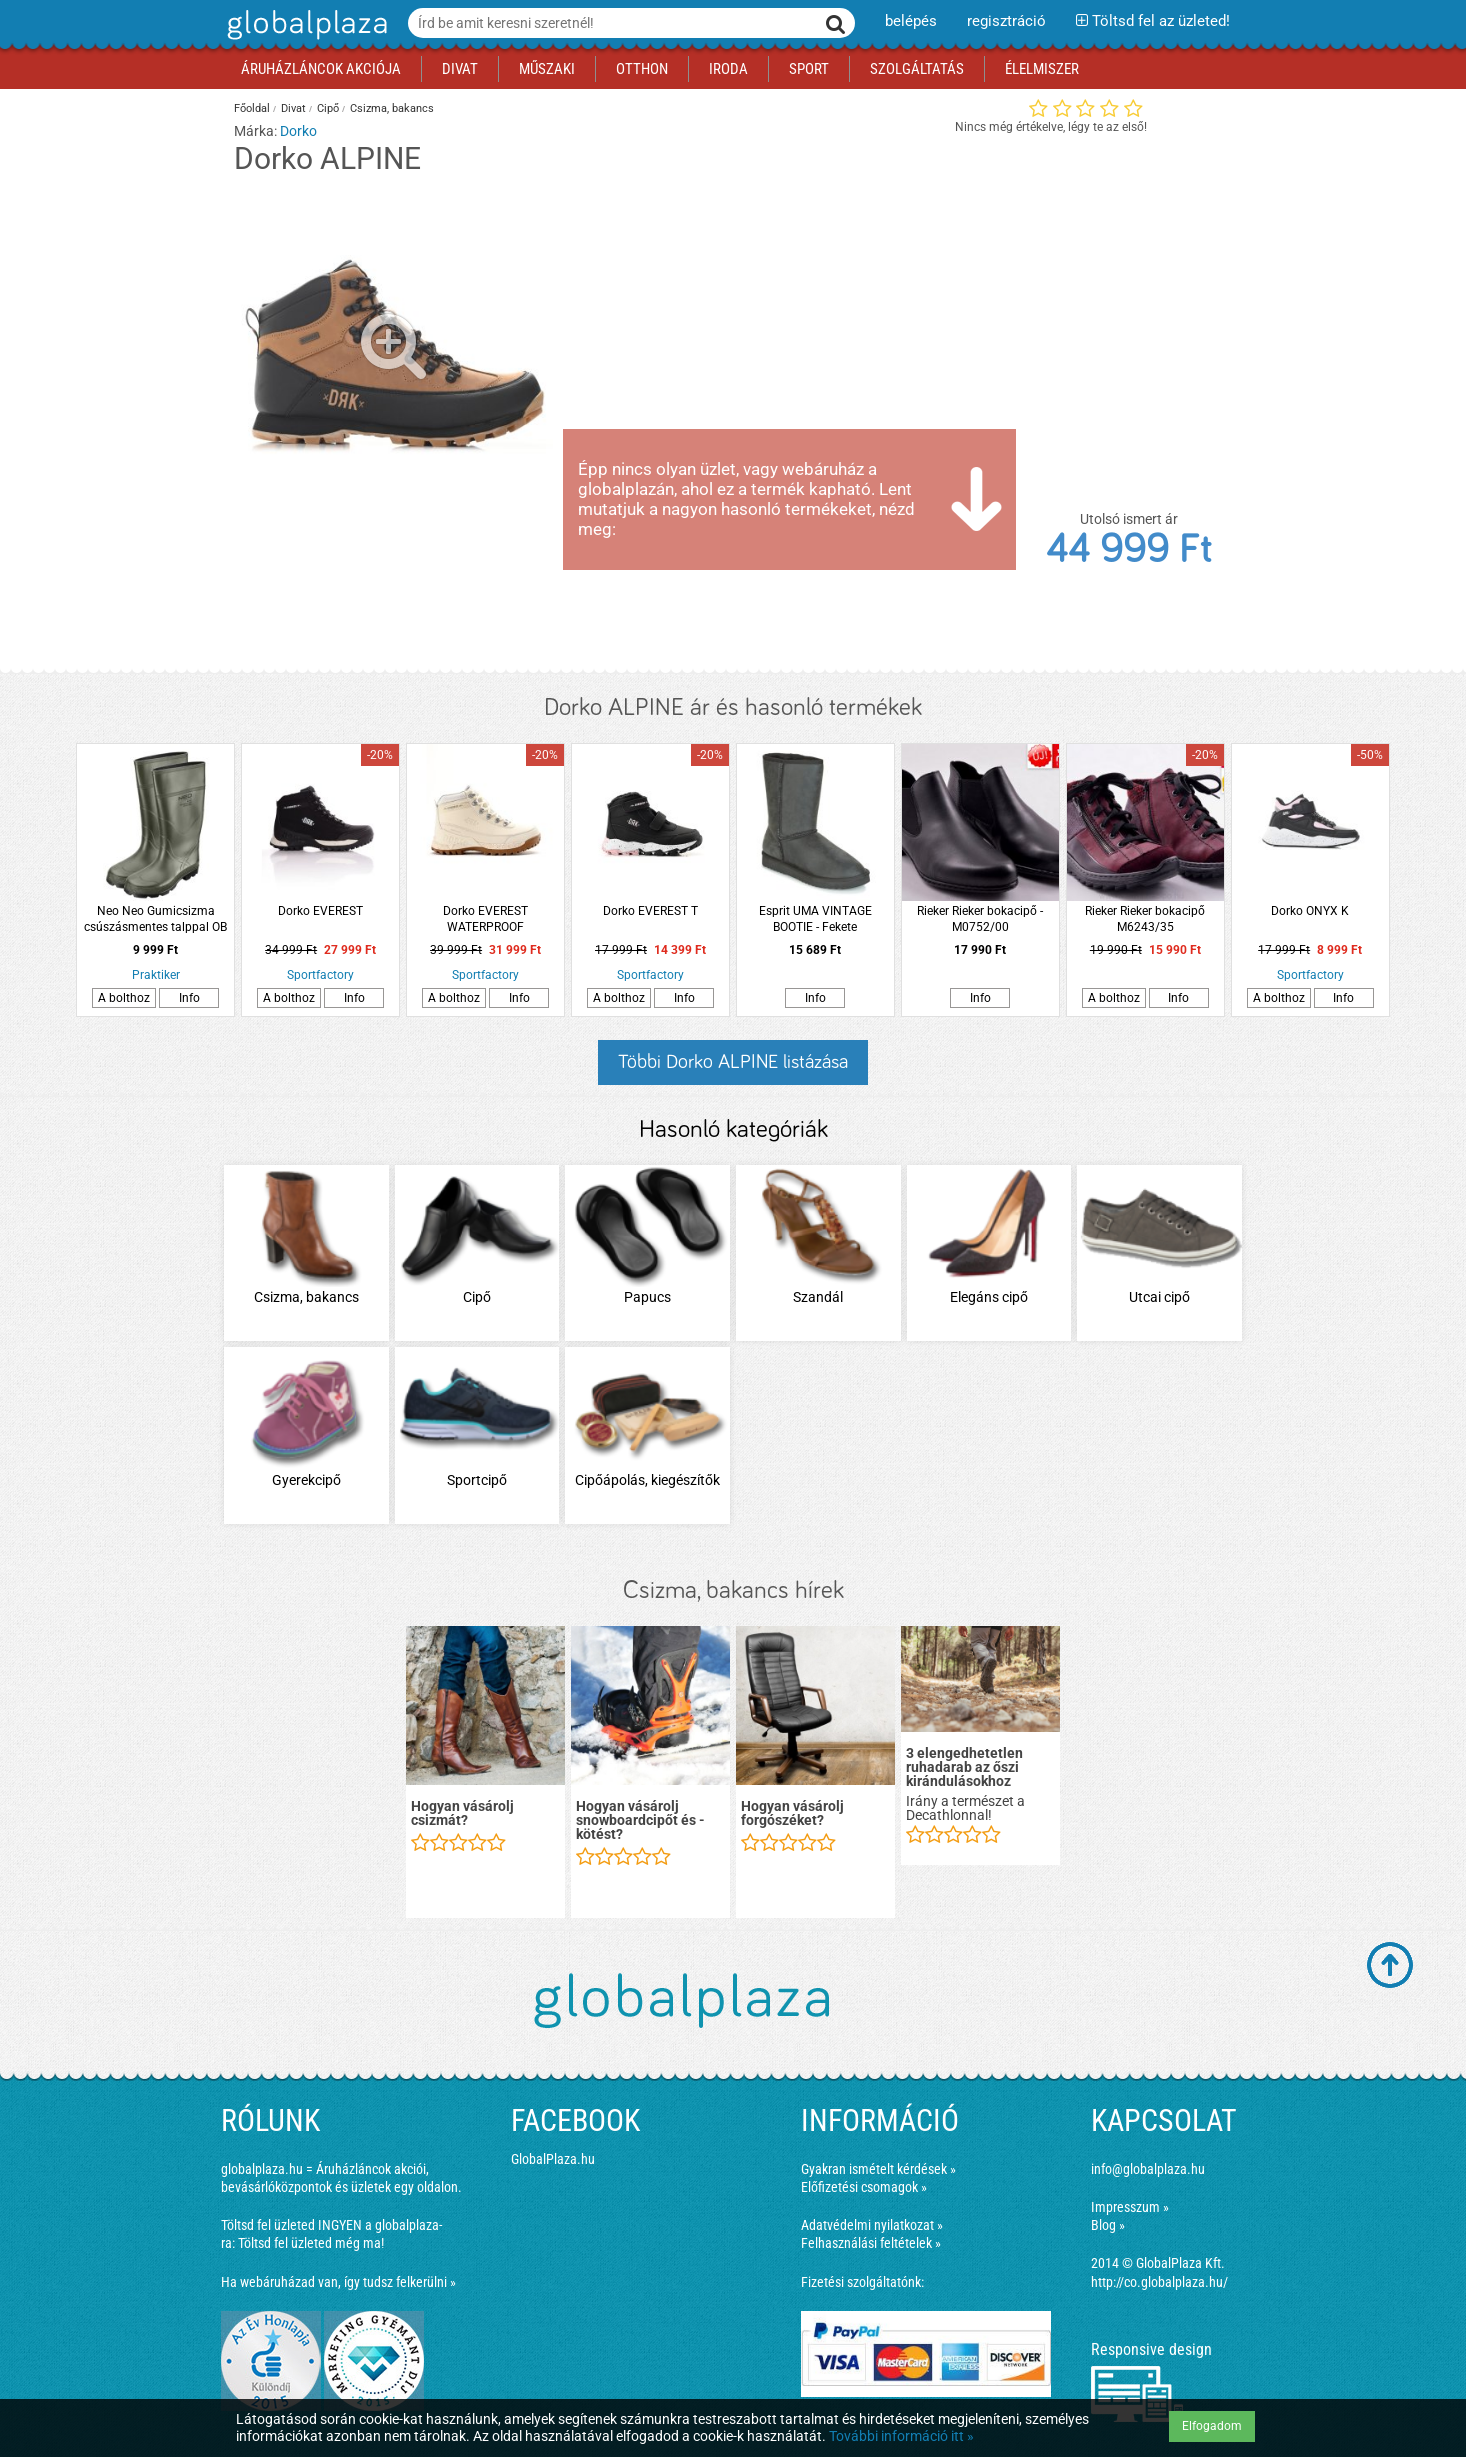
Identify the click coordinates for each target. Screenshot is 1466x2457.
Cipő (328, 108)
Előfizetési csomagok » (864, 2187)
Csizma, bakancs (392, 108)
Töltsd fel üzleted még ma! (311, 2243)
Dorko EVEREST (320, 911)
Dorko (298, 131)
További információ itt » (901, 2436)
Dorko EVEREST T (650, 911)
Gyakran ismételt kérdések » (878, 2169)
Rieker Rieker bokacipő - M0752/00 (980, 919)
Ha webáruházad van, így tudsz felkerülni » (338, 2282)
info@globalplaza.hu (1148, 2169)
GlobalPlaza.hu (553, 2159)
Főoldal (252, 108)
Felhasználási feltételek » (871, 2243)
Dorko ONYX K (1310, 911)
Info (189, 998)
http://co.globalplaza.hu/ (1159, 2282)
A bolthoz (124, 998)
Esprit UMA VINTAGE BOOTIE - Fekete (815, 919)
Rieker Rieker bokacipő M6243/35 (1145, 919)
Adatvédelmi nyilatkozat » (872, 2225)
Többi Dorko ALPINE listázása (733, 1062)
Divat (293, 108)
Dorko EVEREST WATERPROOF (485, 919)
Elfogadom (1212, 2426)
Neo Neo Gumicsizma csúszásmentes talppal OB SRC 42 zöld (155, 919)
